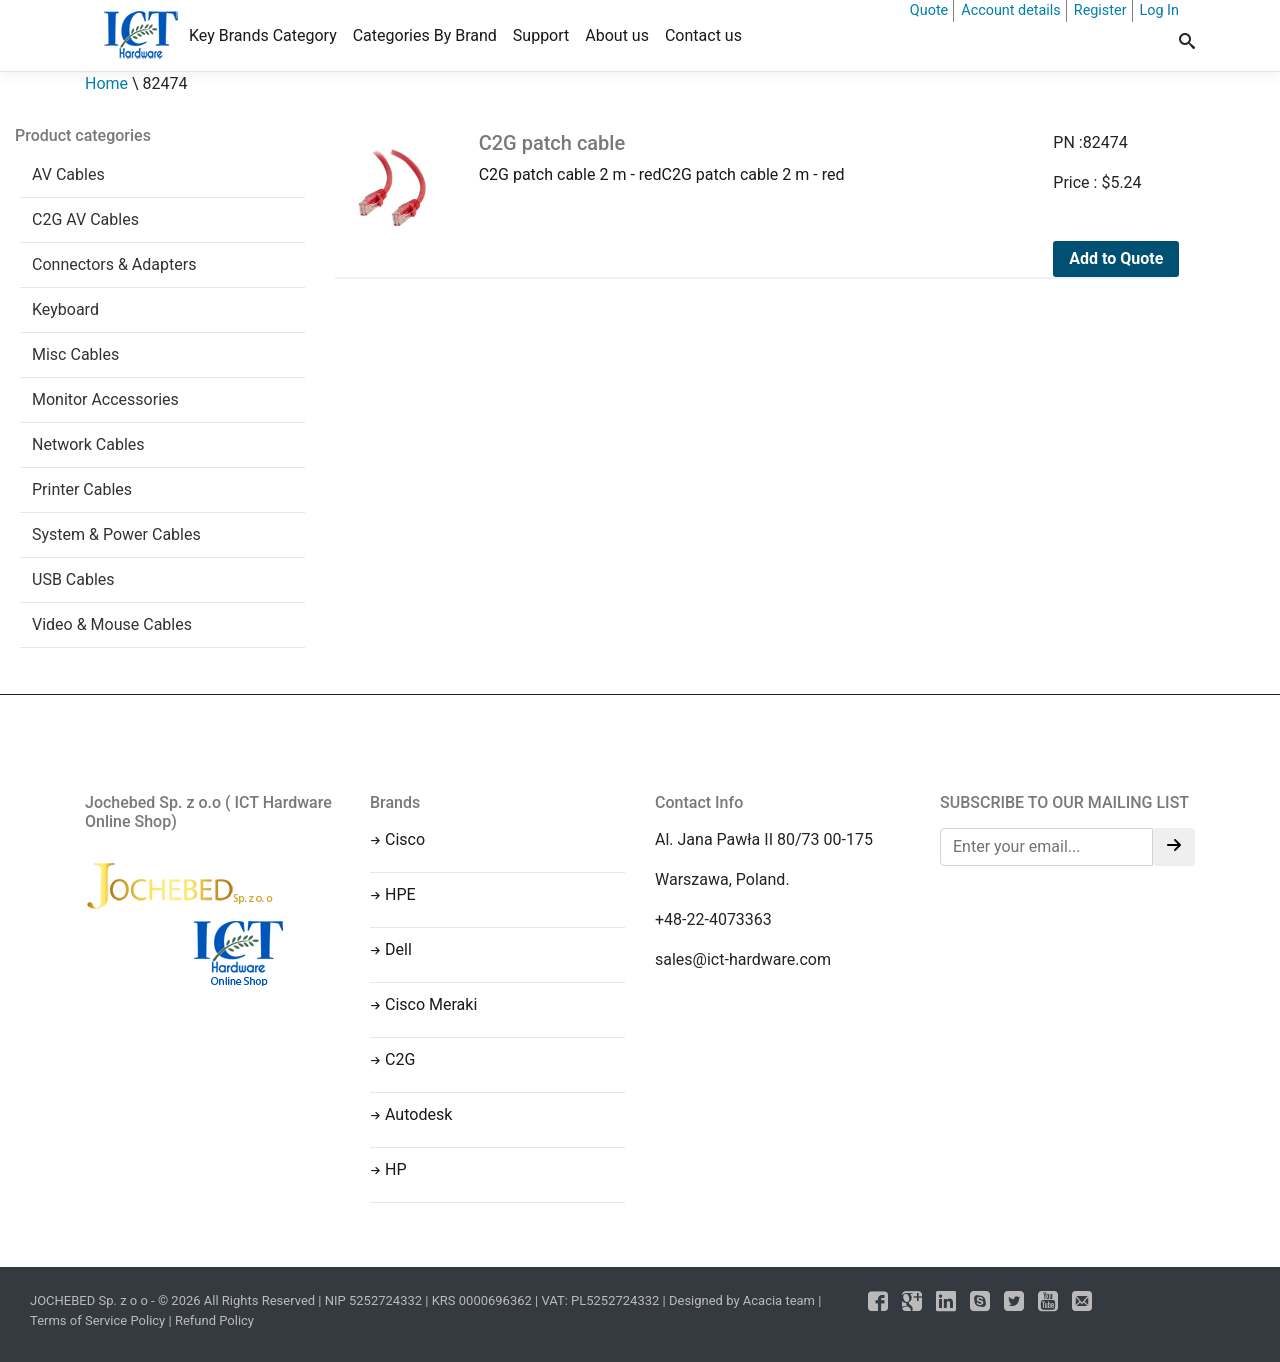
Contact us (703, 35)
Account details (1011, 10)
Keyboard (65, 309)
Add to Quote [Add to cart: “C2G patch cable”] (1116, 258)
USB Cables (73, 579)
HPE (400, 894)
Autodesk (418, 1114)
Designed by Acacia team (742, 1300)
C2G (400, 1059)
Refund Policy (214, 1320)
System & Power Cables (116, 534)
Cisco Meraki (431, 1004)
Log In (1159, 10)
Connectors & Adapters (114, 264)
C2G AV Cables (85, 219)
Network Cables (88, 444)
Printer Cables (82, 489)
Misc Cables (75, 354)
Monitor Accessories (105, 399)
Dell (398, 949)
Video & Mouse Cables (112, 624)
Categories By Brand (425, 35)
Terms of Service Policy (97, 1320)
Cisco (405, 839)
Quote (929, 10)
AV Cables (68, 174)
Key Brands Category (263, 35)
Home (106, 83)
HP (396, 1169)
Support (541, 35)
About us (617, 35)
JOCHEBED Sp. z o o (90, 1300)
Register (1100, 10)
